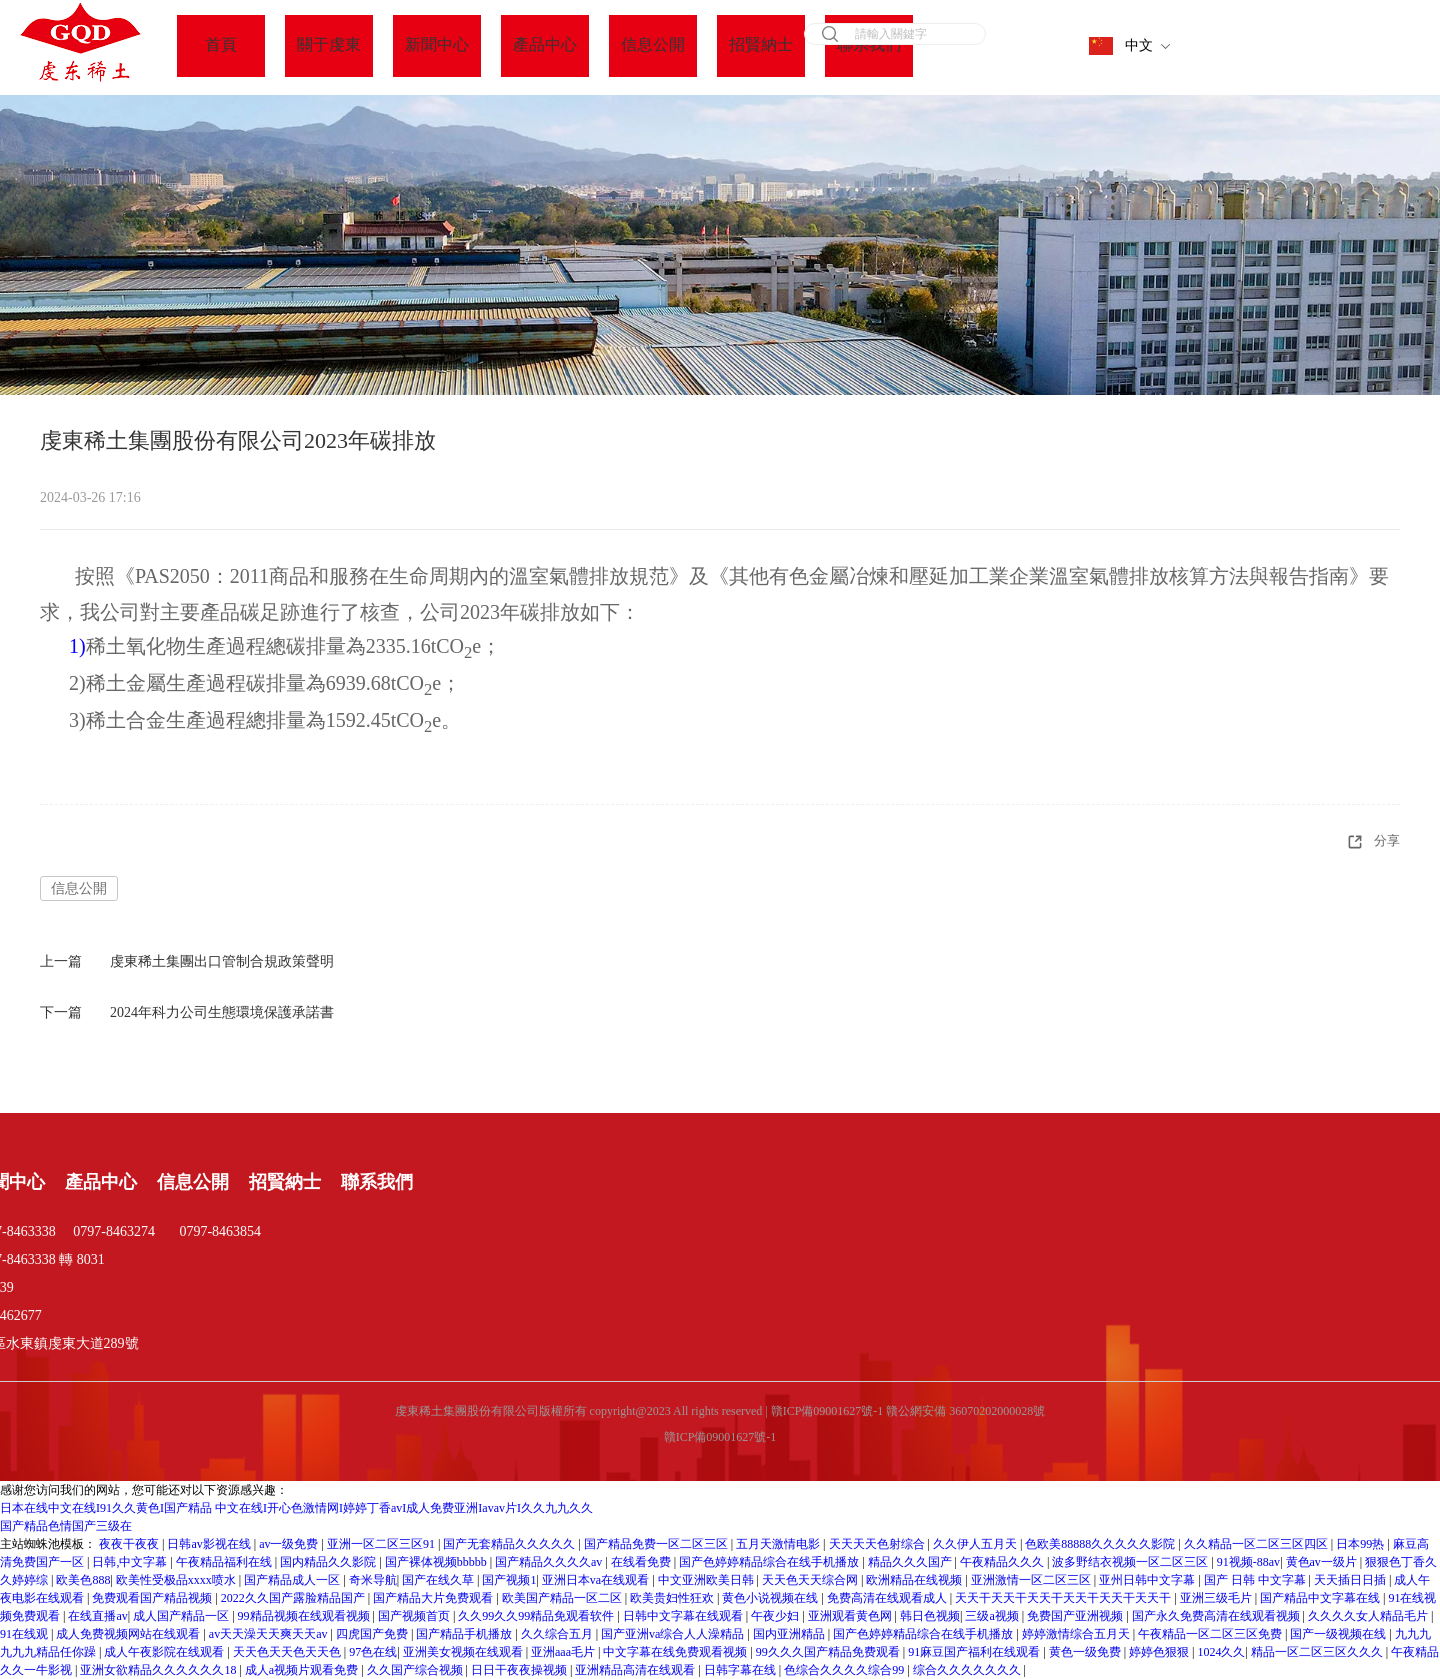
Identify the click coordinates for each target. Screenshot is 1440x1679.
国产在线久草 (439, 1580)
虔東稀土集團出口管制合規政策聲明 (222, 961)
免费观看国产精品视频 (153, 1598)
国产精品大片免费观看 (434, 1598)
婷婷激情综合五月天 (1077, 1634)
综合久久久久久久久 (968, 1670)
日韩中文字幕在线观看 (684, 1616)
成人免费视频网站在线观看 (129, 1634)
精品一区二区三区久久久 (1318, 1652)
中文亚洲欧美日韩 (707, 1580)
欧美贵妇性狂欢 (673, 1598)
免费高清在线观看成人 (888, 1598)
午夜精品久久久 (1003, 1562)
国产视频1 (509, 1580)
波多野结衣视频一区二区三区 (1131, 1562)
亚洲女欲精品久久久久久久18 (159, 1670)
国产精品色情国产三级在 (66, 1526)
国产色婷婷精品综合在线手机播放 (770, 1562)
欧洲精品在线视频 (915, 1580)
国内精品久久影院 (329, 1562)
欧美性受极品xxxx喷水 (177, 1580)
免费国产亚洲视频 (1076, 1616)
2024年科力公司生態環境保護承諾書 (222, 1012)
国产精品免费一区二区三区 (657, 1544)
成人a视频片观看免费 (303, 1670)
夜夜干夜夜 (130, 1544)
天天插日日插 (1351, 1580)
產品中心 (101, 1182)
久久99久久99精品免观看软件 (537, 1616)
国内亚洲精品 (790, 1634)
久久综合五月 (558, 1634)
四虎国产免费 (373, 1634)
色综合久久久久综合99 (845, 1670)
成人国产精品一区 (182, 1616)
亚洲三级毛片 (1217, 1598)
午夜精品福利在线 (225, 1562)
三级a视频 (993, 1616)
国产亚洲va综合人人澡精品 (674, 1634)
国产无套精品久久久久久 (510, 1544)
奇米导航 (373, 1580)
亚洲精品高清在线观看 (636, 1670)
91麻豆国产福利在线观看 (975, 1652)
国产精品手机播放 (465, 1634)
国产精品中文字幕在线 (1321, 1598)
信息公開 (79, 888)
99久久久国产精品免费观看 (829, 1652)
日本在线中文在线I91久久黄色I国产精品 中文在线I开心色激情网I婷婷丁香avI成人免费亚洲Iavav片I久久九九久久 (296, 1508)
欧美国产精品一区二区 (563, 1598)
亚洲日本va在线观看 (597, 1580)
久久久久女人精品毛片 (1369, 1616)
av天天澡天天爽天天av (270, 1634)
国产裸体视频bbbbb (437, 1562)
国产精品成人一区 (293, 1580)
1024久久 (1221, 1652)
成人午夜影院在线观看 (165, 1652)
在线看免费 (642, 1562)
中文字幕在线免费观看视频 (676, 1652)
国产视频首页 (415, 1616)
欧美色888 (83, 1580)
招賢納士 (285, 1182)
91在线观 (25, 1634)
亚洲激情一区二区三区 (1032, 1580)
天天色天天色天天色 (288, 1652)
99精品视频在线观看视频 (305, 1616)
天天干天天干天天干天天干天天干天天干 (1064, 1598)
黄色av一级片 (1323, 1562)
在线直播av (97, 1616)
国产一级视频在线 (1339, 1634)
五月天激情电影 (779, 1544)
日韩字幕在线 (741, 1670)
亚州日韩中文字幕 (1148, 1580)
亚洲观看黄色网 (851, 1616)
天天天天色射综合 (878, 1544)
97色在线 (373, 1652)
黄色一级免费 (1086, 1652)
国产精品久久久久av (550, 1562)
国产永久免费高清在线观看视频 (1217, 1616)
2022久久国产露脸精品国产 (294, 1598)
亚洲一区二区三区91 (382, 1544)
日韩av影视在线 (210, 1544)
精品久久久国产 (911, 1562)
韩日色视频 (930, 1616)
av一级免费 (290, 1544)
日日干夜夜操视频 (520, 1670)
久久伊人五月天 (976, 1544)
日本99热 (1361, 1544)
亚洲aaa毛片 (564, 1652)
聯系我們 (377, 1182)
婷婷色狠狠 (1160, 1652)
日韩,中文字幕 (131, 1562)
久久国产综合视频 (416, 1670)
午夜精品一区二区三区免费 (1211, 1634)
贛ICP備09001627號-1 (720, 1437)
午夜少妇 (776, 1616)
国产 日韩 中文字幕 (1256, 1580)
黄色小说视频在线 (771, 1598)
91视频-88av (1248, 1562)
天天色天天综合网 (811, 1580)
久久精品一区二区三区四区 (1257, 1544)
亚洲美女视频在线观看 (464, 1652)
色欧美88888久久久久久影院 (1101, 1544)
